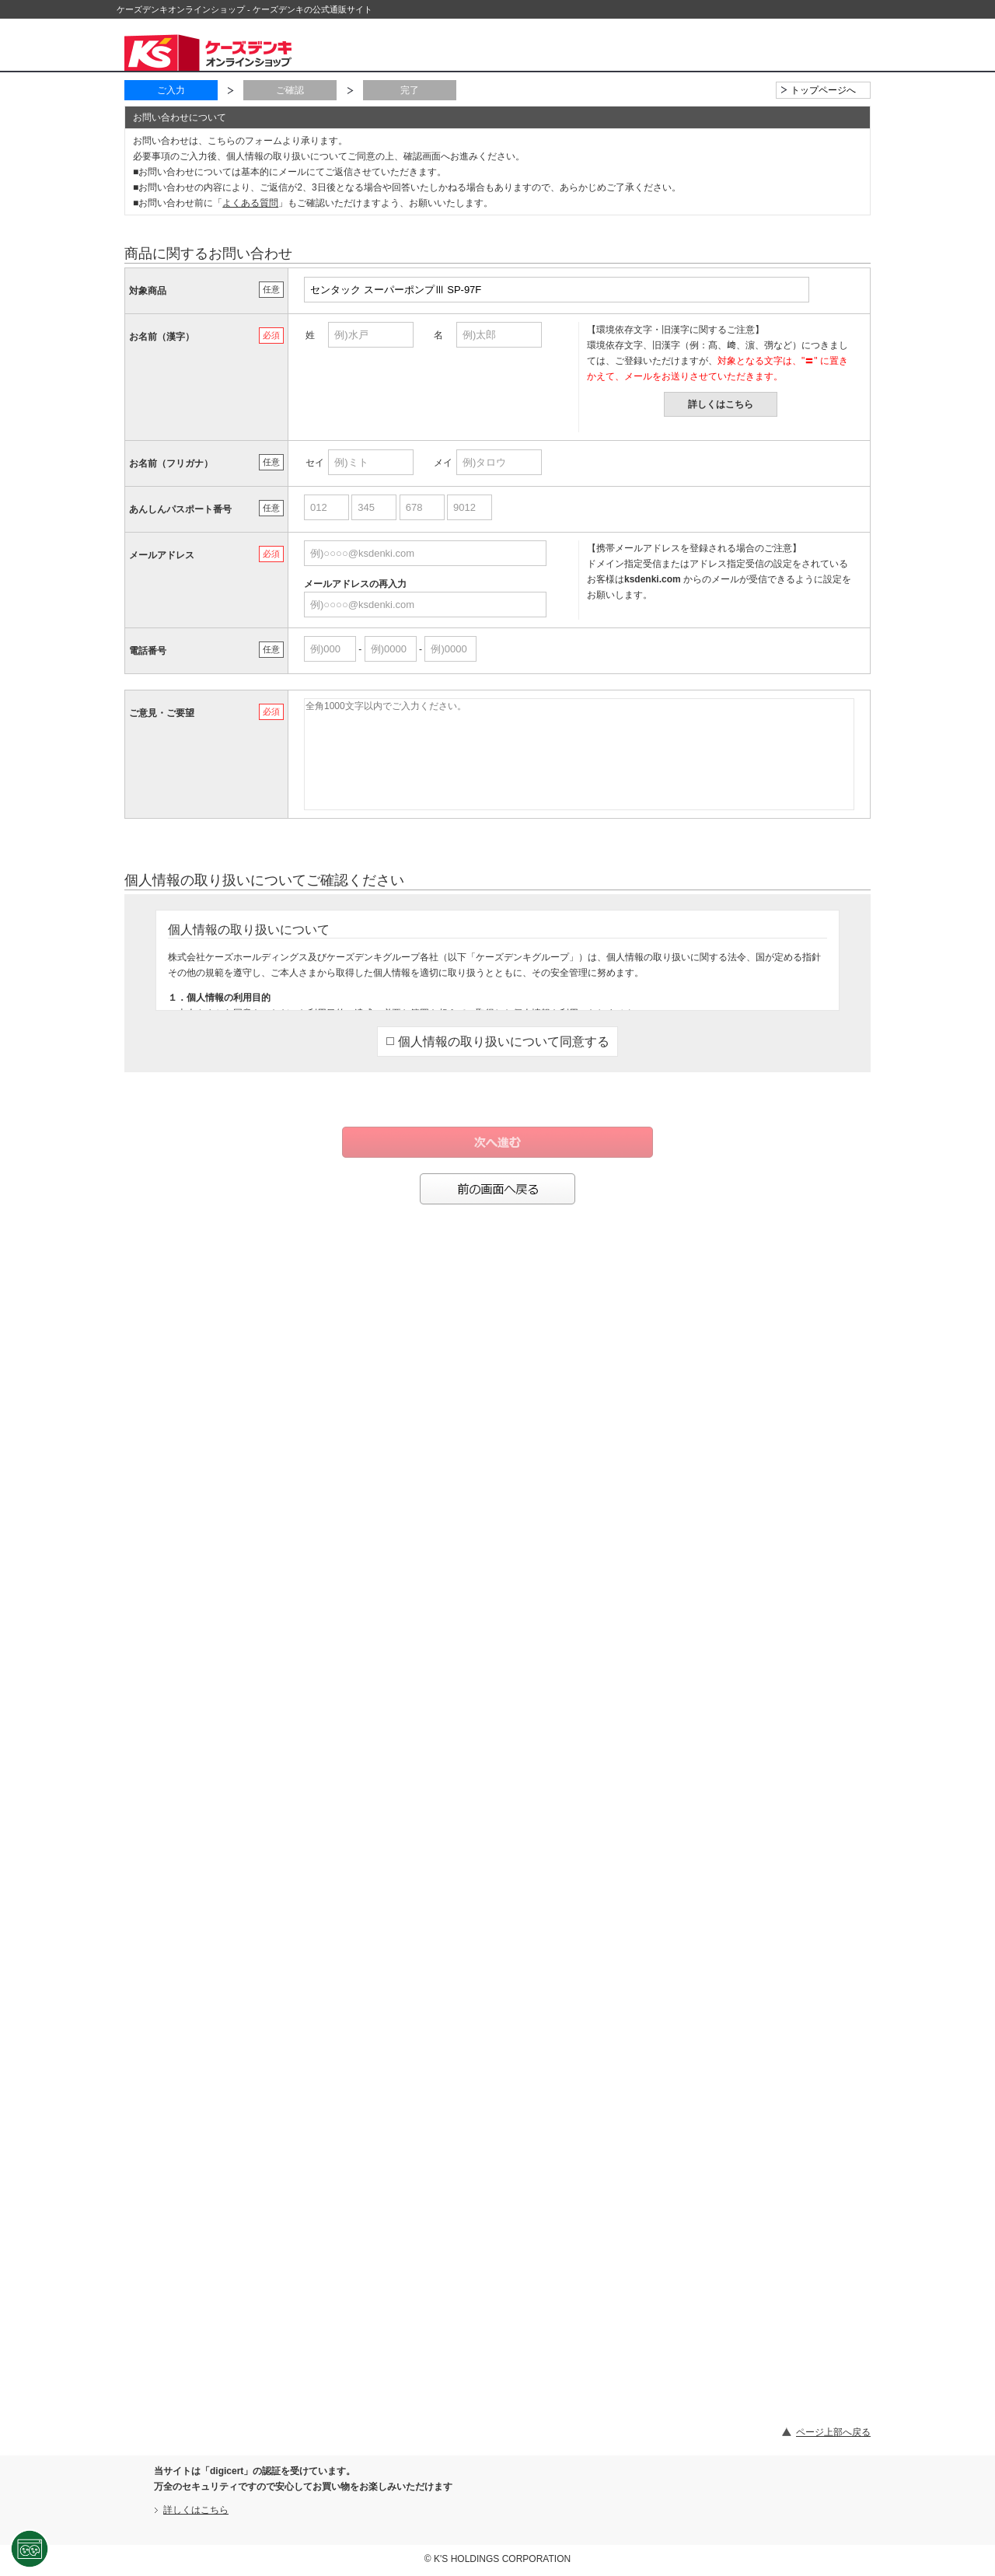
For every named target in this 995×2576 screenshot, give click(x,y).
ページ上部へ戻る (833, 2432)
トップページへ (823, 90)
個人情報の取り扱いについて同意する (497, 1041)
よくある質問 (250, 202)
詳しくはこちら (720, 404)
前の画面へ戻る (497, 1188)
